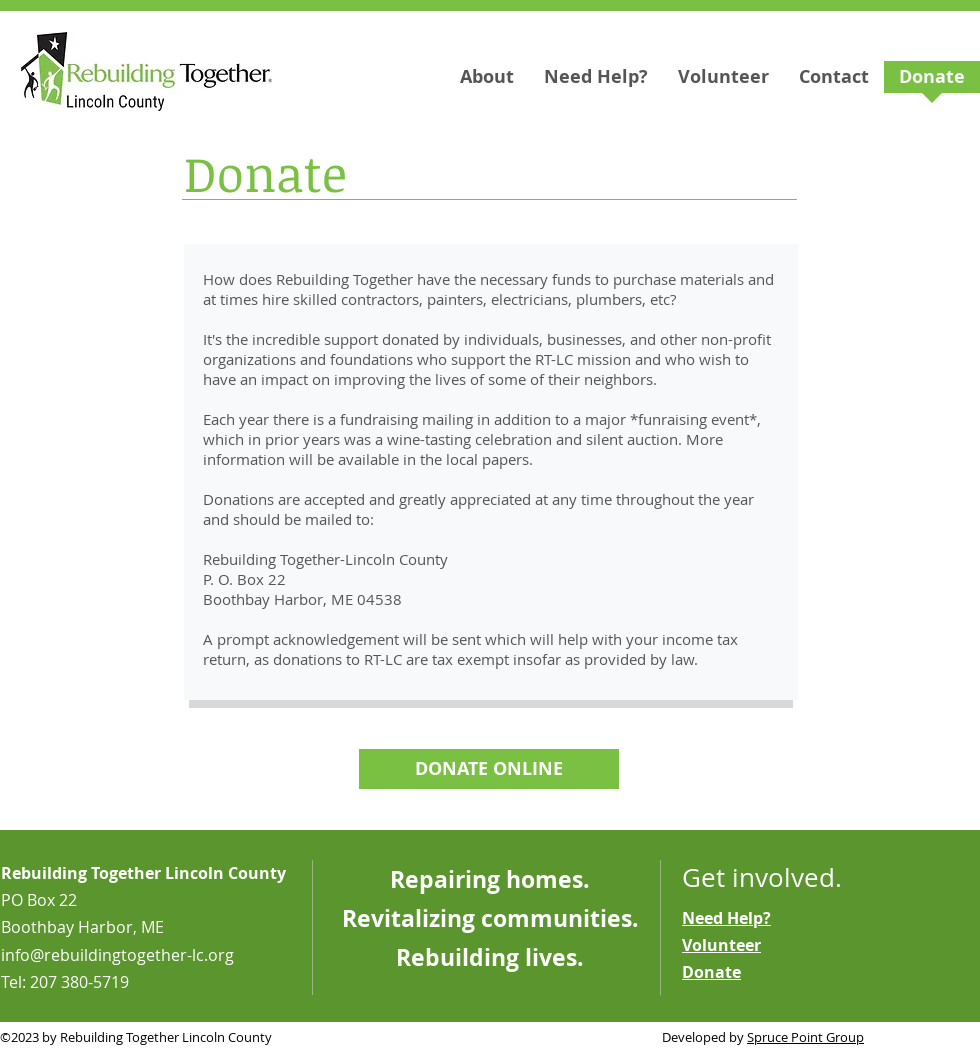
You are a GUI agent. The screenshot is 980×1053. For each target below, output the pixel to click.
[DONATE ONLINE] (489, 769)
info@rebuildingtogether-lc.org (117, 955)
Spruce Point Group (805, 1037)
